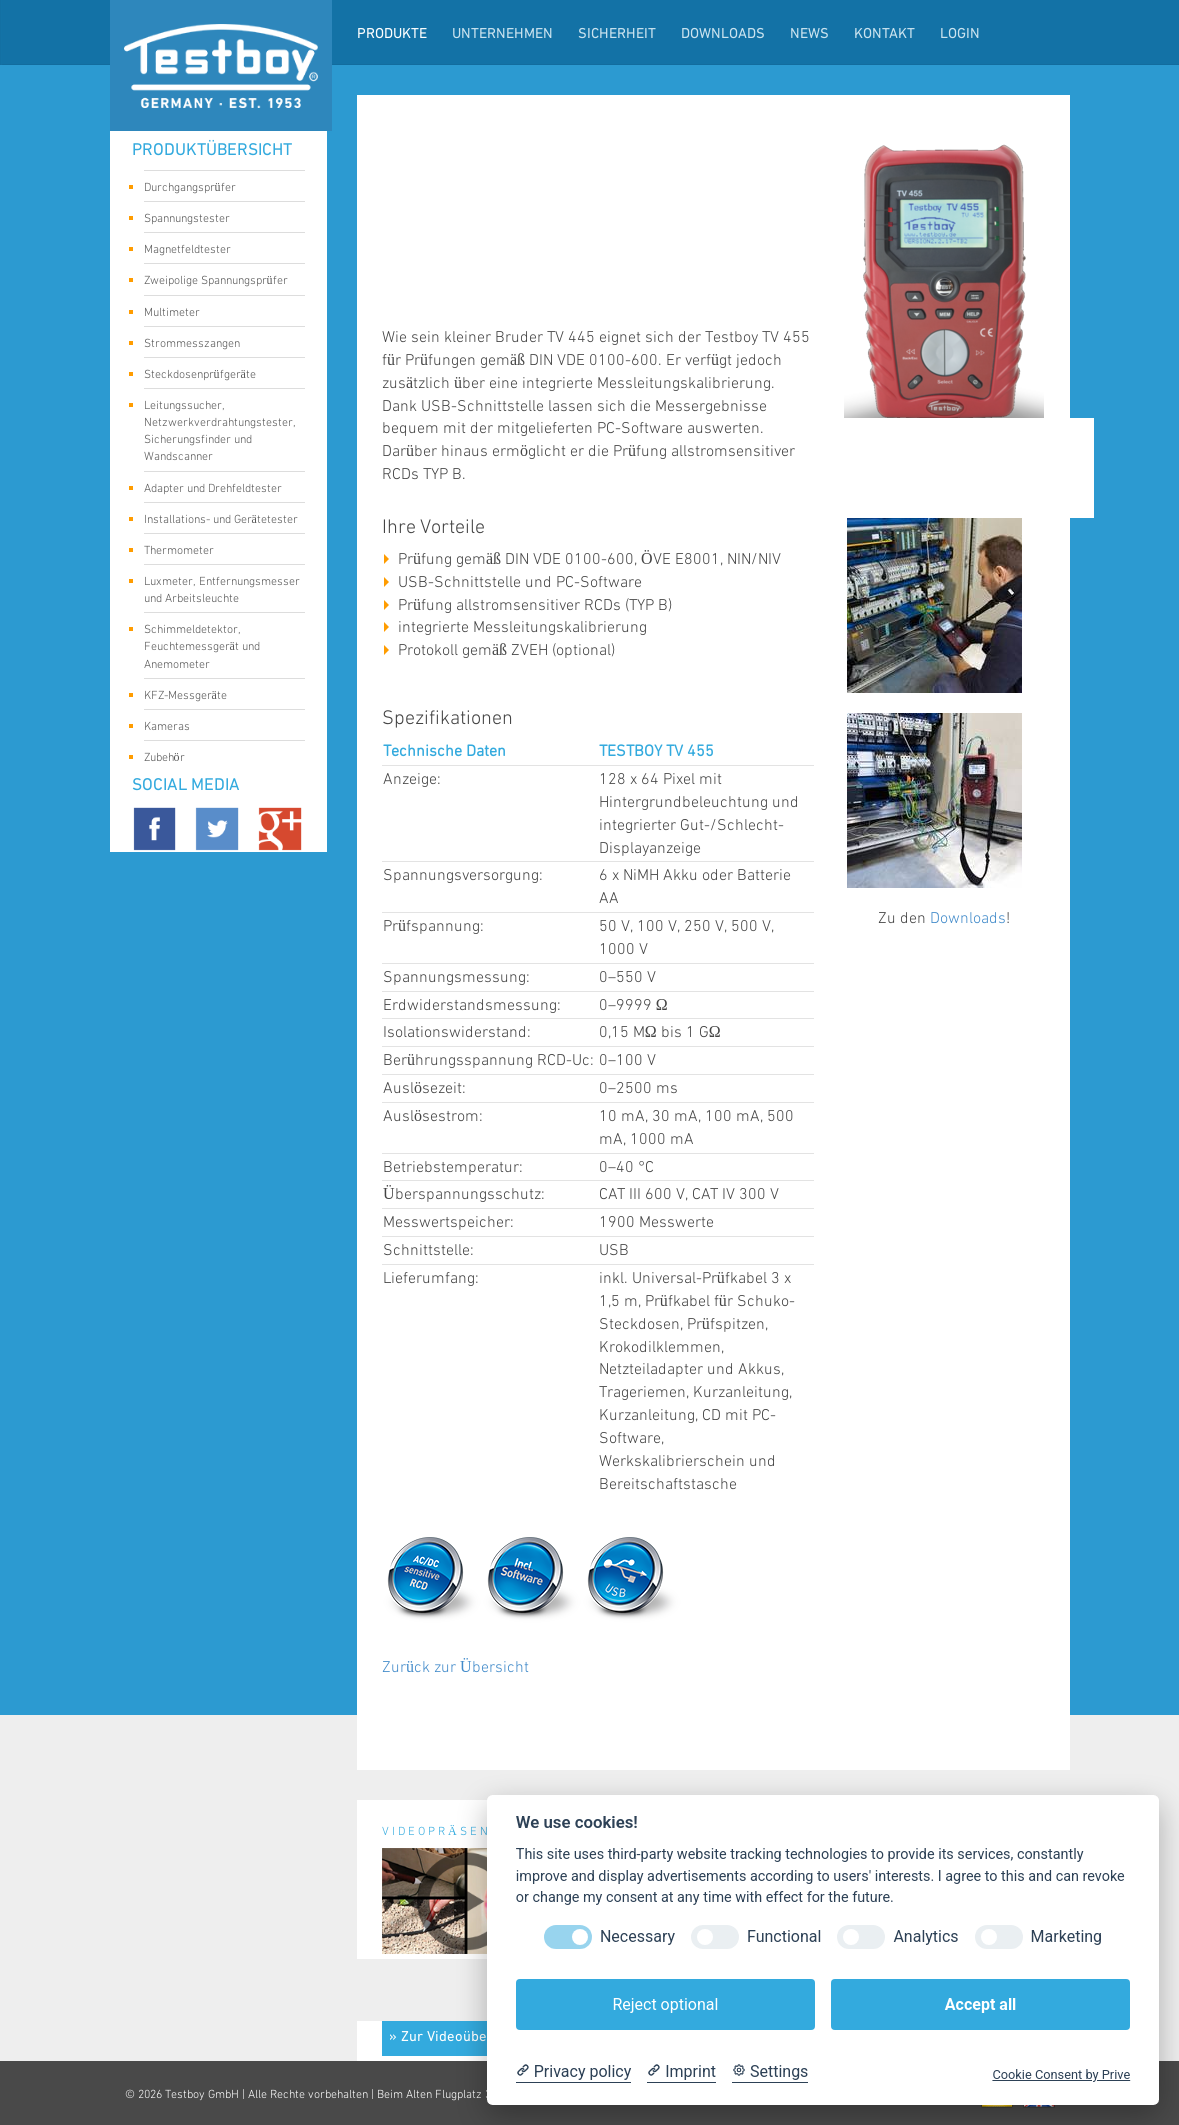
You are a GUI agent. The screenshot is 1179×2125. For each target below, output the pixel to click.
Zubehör (217, 759)
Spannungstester (217, 220)
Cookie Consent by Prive (1061, 2074)
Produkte (392, 34)
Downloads (723, 34)
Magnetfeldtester (217, 251)
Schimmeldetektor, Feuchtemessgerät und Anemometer (217, 646)
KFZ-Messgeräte (217, 697)
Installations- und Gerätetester (221, 521)
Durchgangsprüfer (217, 189)
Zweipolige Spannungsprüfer (217, 282)
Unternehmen (502, 34)
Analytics (925, 1936)
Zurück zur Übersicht (455, 1667)
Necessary (637, 1936)
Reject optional (665, 2004)
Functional (784, 1936)
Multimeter (217, 314)
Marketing (1066, 1936)
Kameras (217, 728)
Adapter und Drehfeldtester (217, 490)
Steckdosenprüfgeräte (217, 376)
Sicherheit (617, 34)
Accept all (980, 2004)
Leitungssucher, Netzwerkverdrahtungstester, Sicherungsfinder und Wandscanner (220, 431)
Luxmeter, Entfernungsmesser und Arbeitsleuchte (222, 590)
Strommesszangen (217, 345)
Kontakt (884, 34)
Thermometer (217, 552)
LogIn (960, 34)
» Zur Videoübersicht (456, 2037)
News (809, 34)
